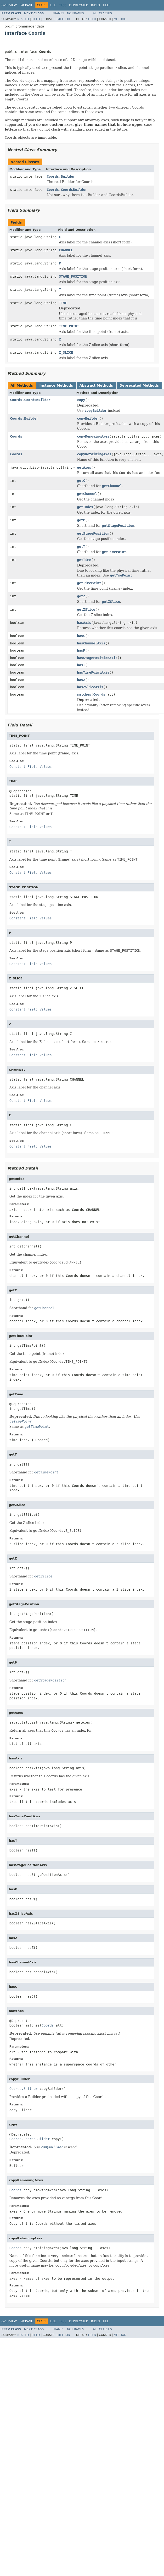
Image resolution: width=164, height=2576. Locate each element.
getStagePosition (93, 533)
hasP (81, 650)
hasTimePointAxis (93, 672)
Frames (58, 13)
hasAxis (84, 623)
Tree (62, 5)
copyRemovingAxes (93, 436)
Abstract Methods (96, 385)
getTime (84, 560)
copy (81, 400)
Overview (9, 5)
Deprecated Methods (139, 385)
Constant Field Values (30, 767)
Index (95, 5)
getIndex (85, 507)
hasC (81, 636)
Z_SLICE (66, 352)
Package (26, 5)
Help (106, 5)
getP (81, 520)
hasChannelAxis (91, 643)
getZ (81, 596)
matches (84, 694)
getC (81, 481)
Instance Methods (56, 385)
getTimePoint (89, 583)
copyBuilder (88, 418)
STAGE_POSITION (73, 276)
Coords (16, 436)
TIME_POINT (69, 326)
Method (63, 19)
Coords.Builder (61, 176)
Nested (23, 19)
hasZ (81, 680)
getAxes (84, 467)
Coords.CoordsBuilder (67, 190)
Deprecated (78, 5)
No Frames (75, 13)
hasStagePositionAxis (97, 658)
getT (81, 547)
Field (36, 19)
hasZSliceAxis (90, 687)
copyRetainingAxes (94, 454)
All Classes (102, 13)
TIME (63, 303)
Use (53, 5)
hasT (81, 665)
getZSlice (86, 609)
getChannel (87, 494)
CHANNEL (66, 250)
